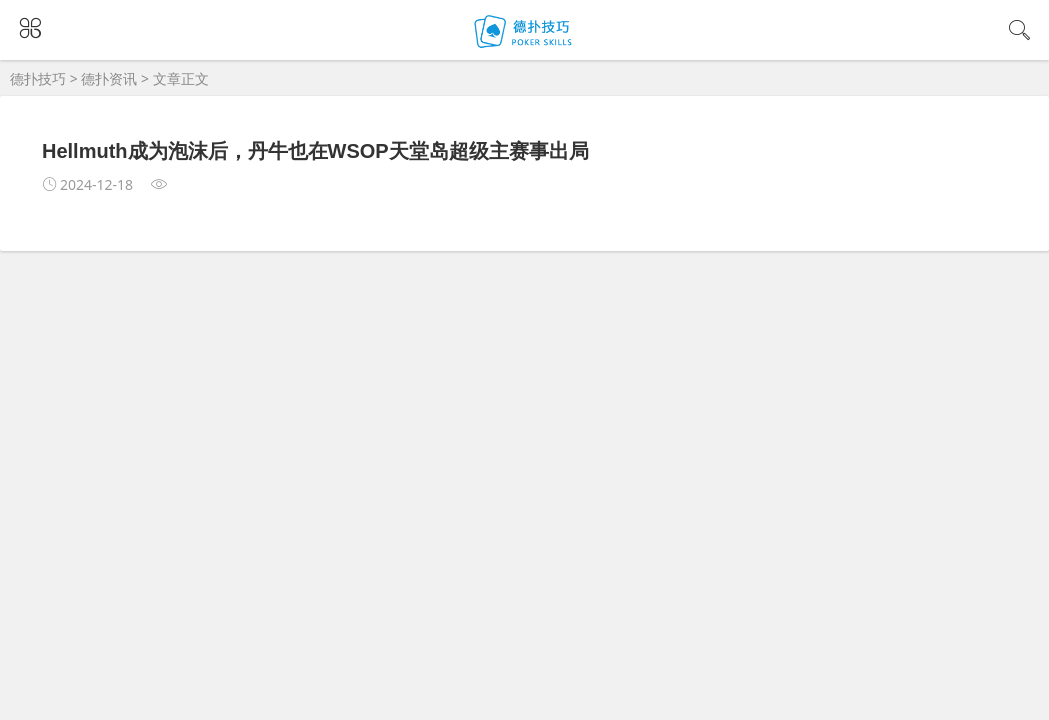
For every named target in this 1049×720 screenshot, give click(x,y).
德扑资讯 (109, 78)
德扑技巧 (38, 78)
